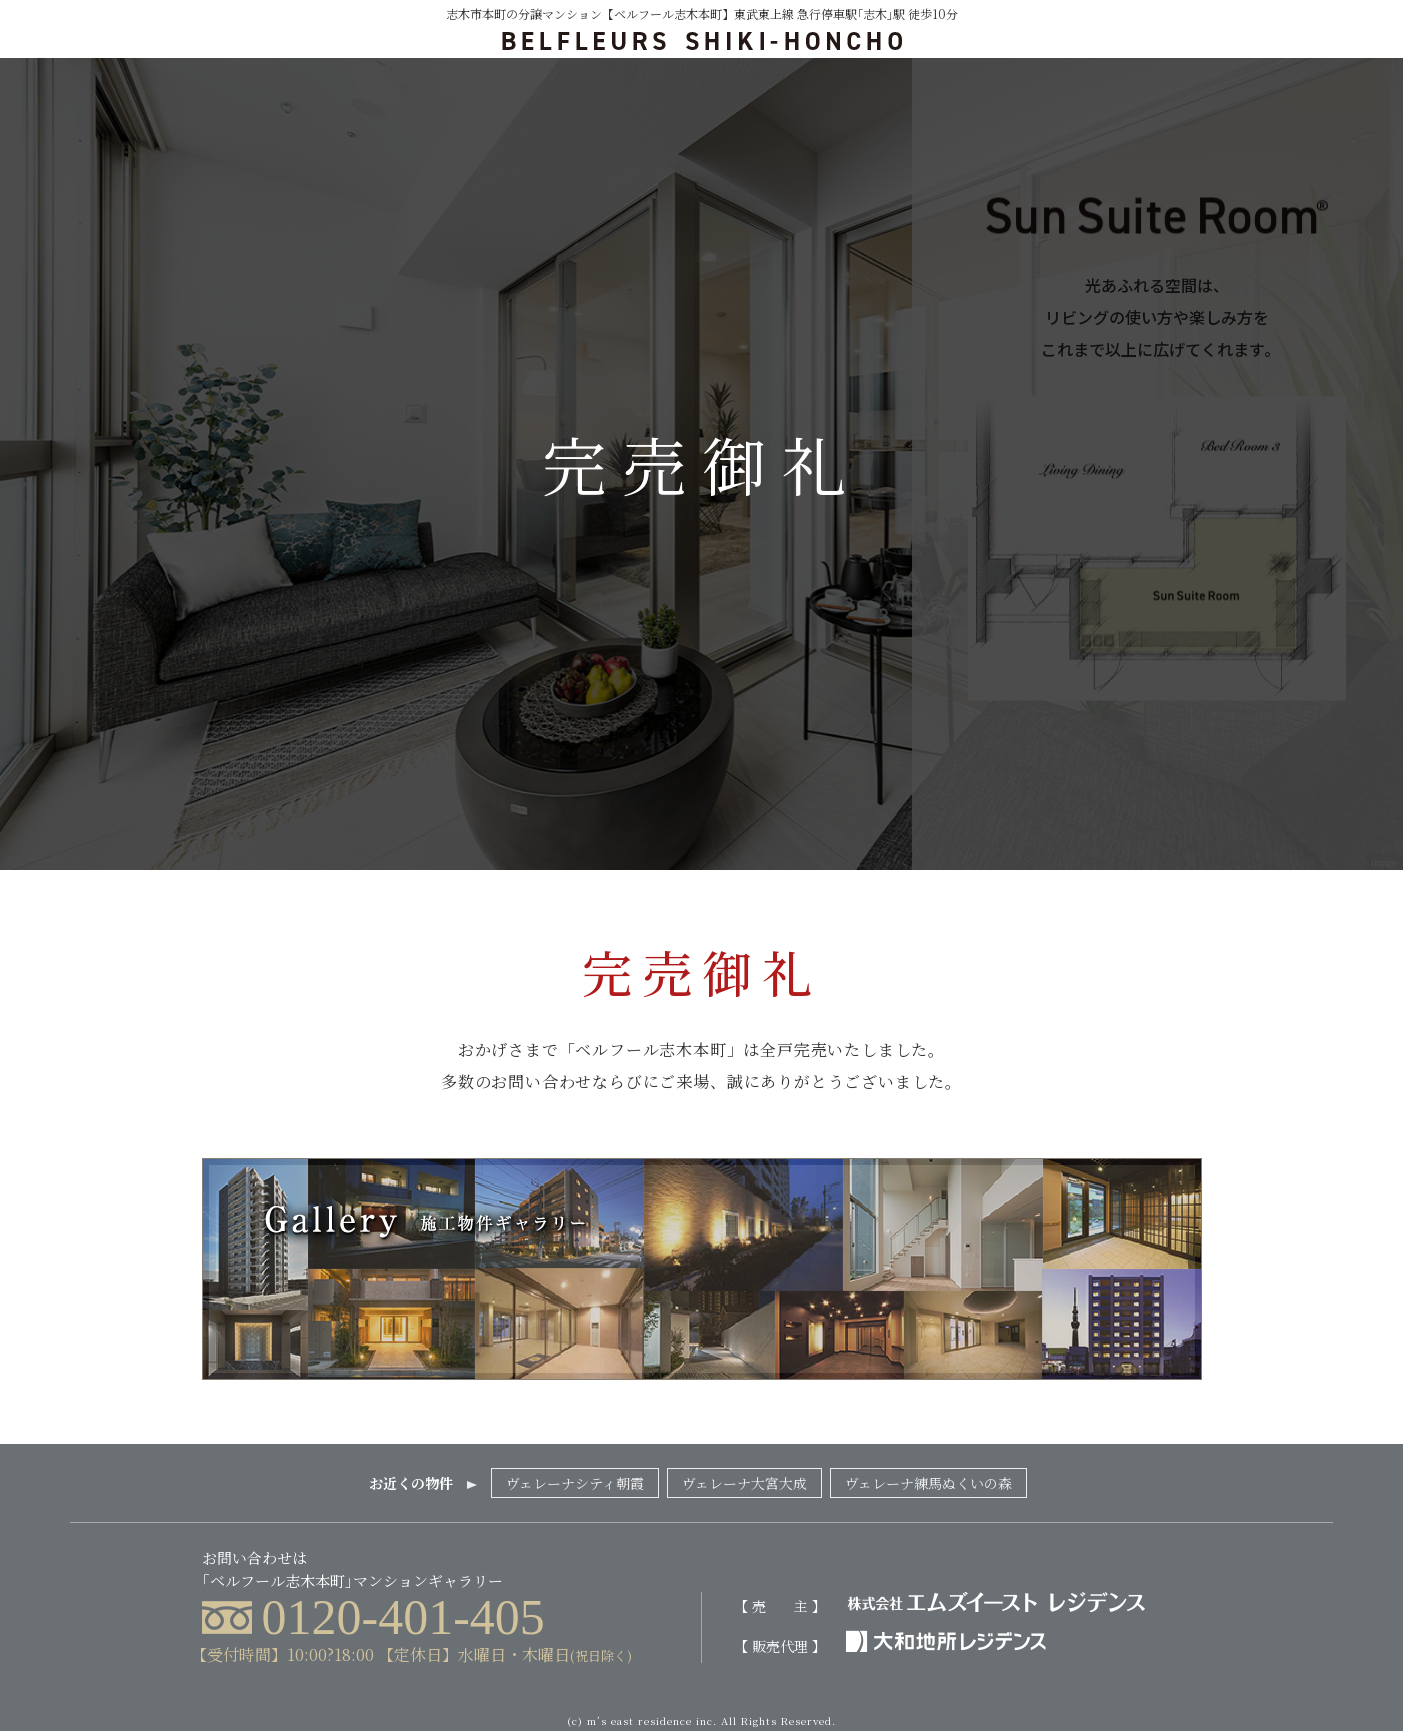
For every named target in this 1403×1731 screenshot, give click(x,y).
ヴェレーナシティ (575, 1483)
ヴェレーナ (744, 1483)
